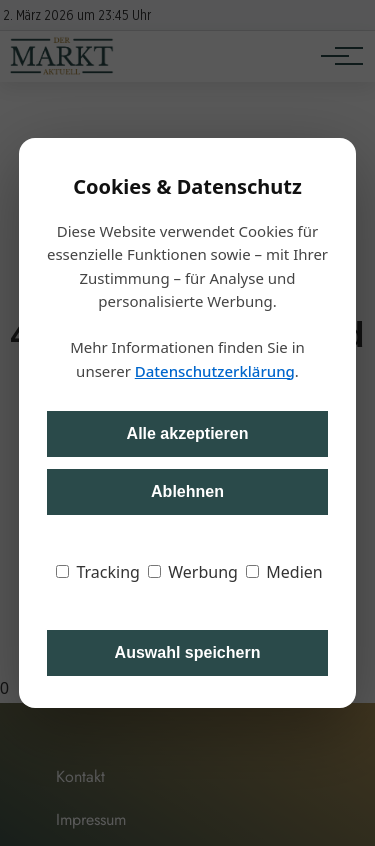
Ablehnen (187, 491)
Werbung (193, 572)
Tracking (98, 572)
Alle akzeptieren (188, 433)
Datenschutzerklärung (215, 371)
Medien (284, 572)
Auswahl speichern (188, 652)
